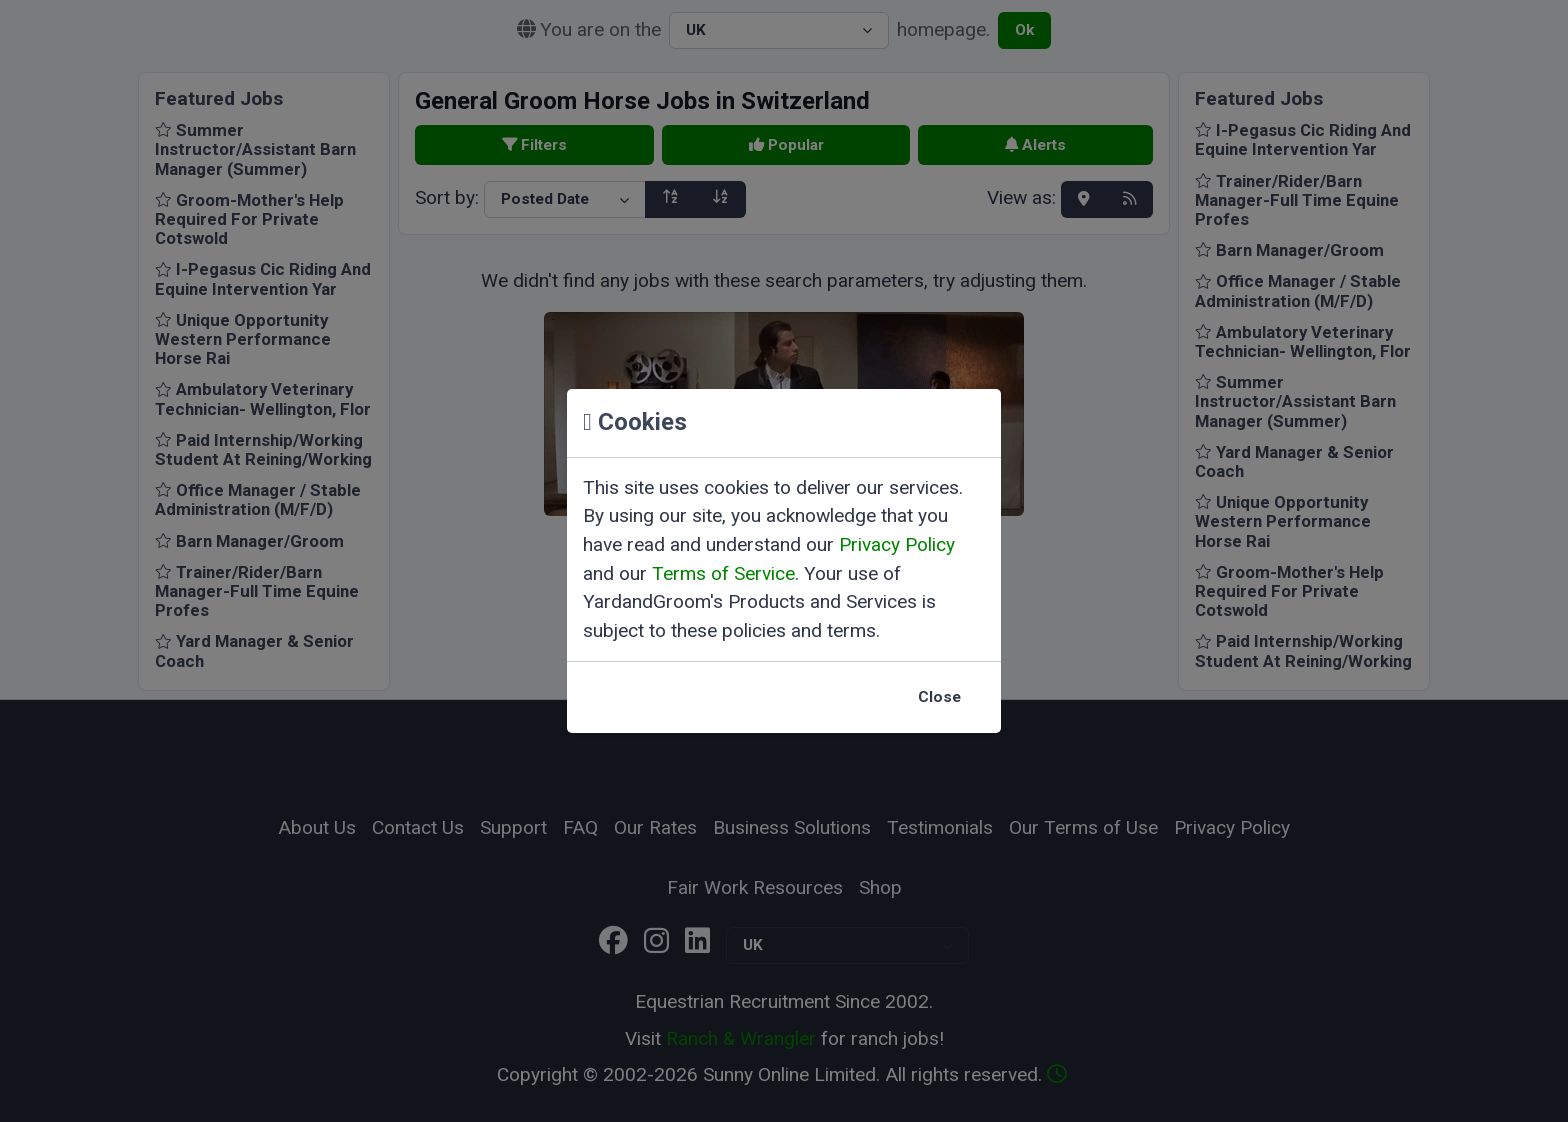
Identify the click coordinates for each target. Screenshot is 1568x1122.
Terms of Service (723, 573)
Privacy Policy (897, 544)
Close (939, 697)
